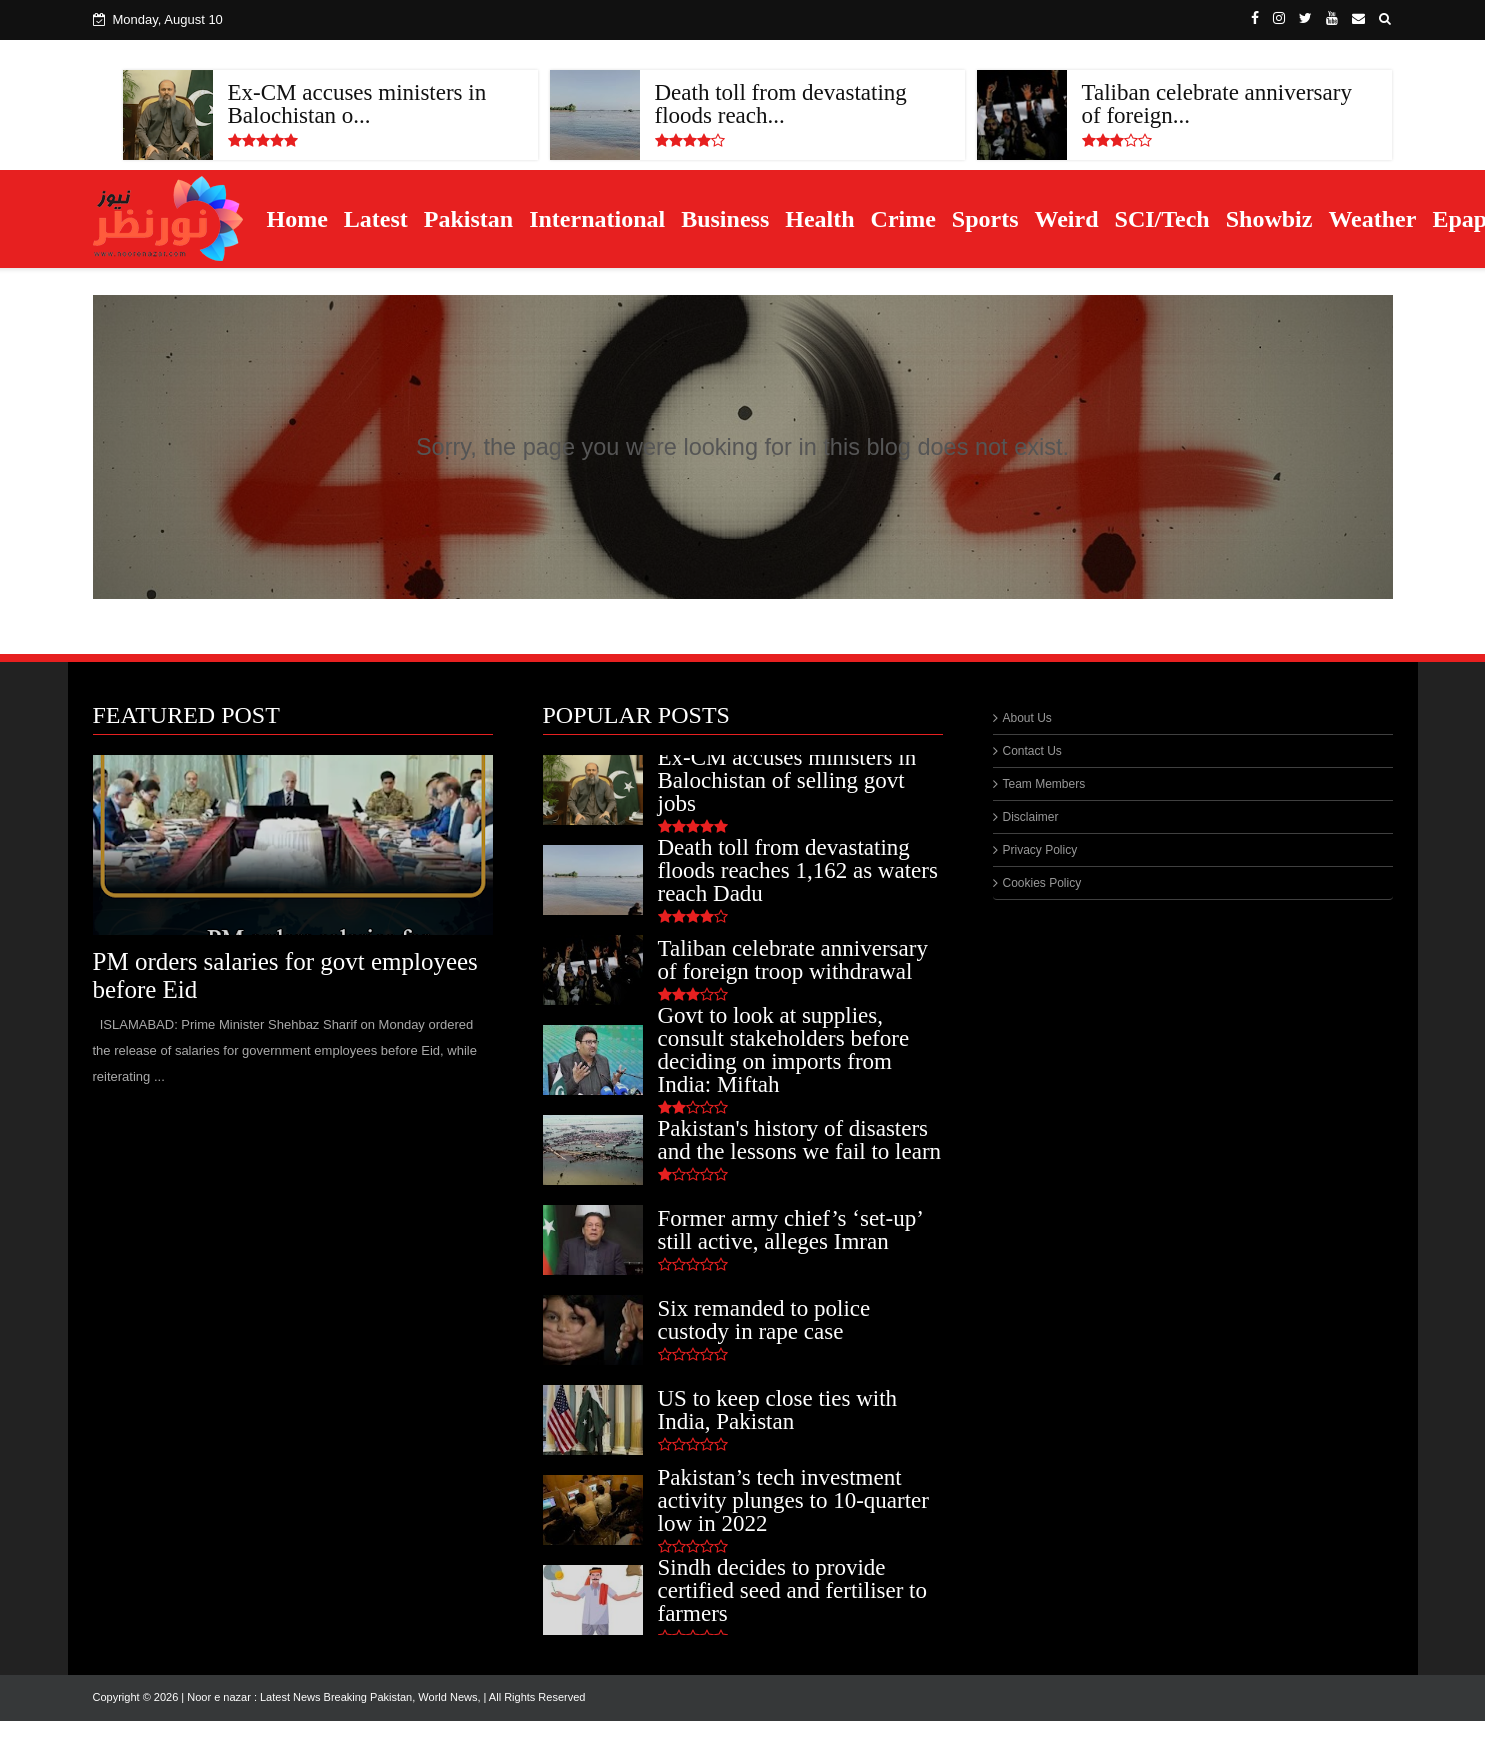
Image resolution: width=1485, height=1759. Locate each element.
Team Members (1044, 784)
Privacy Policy (1040, 850)
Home (297, 219)
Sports (985, 219)
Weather (1372, 219)
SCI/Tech (1162, 219)
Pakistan (468, 219)
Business (725, 219)
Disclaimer (1031, 817)
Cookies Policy (1042, 883)
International (597, 219)
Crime (903, 219)
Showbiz (1269, 219)
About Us (1027, 718)
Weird (1067, 219)
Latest (376, 219)
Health (819, 219)
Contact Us (1032, 751)
